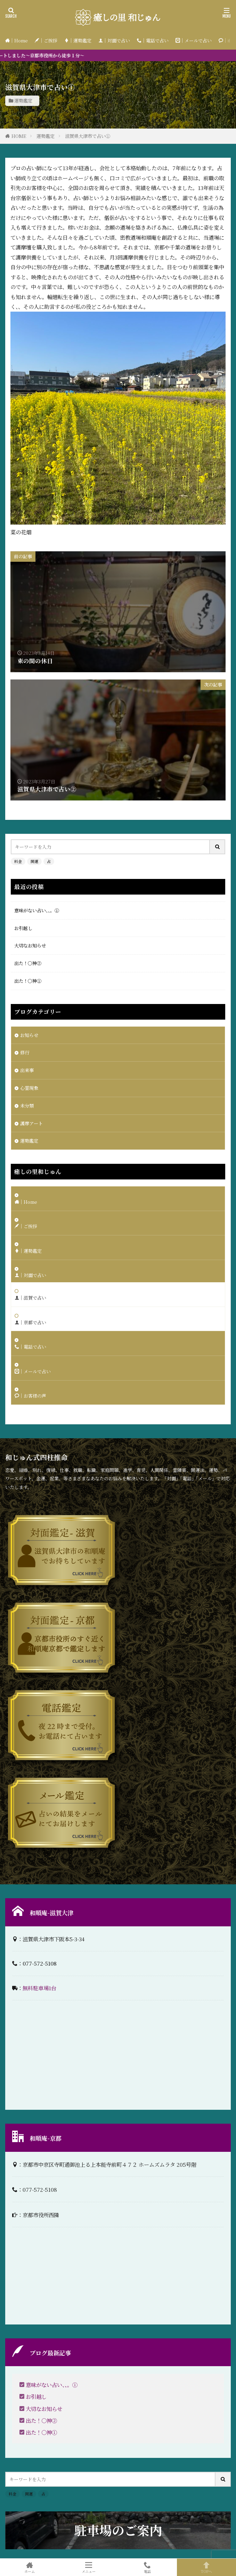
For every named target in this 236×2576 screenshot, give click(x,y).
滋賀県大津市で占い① (87, 136)
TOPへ (206, 2567)
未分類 (27, 1105)
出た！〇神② (27, 963)
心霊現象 (29, 1088)
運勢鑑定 (23, 100)
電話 (147, 2567)
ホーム (29, 2567)
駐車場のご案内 (118, 2530)
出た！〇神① (27, 981)
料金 (18, 861)
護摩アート (31, 1123)
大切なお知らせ (30, 945)
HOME (18, 136)
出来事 (27, 1070)
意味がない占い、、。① (36, 910)
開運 (34, 861)
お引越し (23, 928)
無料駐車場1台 (39, 1988)
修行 (24, 1052)
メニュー (88, 2567)
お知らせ (29, 1035)
